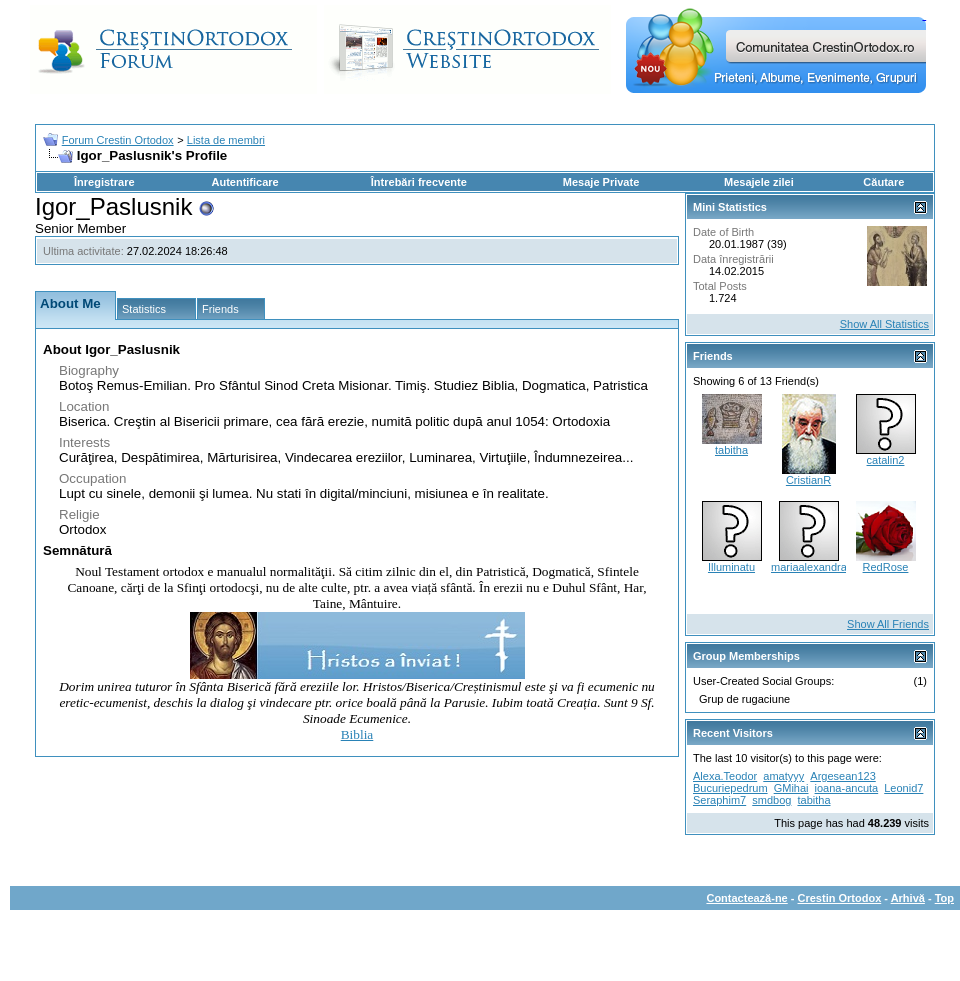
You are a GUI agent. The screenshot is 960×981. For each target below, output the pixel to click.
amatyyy (783, 776)
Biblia (357, 734)
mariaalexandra (809, 567)
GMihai (791, 788)
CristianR (808, 480)
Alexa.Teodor (725, 776)
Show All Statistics (884, 324)
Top (944, 898)
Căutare (883, 182)
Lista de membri (226, 140)
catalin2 (886, 460)
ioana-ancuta (847, 788)
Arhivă (908, 898)
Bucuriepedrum (730, 788)
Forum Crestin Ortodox (118, 140)
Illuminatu (731, 567)
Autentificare (244, 182)
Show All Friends (888, 624)
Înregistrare (104, 182)
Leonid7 (903, 788)
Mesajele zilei (759, 182)
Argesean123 (842, 776)
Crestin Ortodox (840, 898)
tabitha (731, 450)
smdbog (771, 800)
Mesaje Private (601, 182)
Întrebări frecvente (419, 182)
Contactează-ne (746, 898)
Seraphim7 (719, 800)
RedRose (886, 567)
